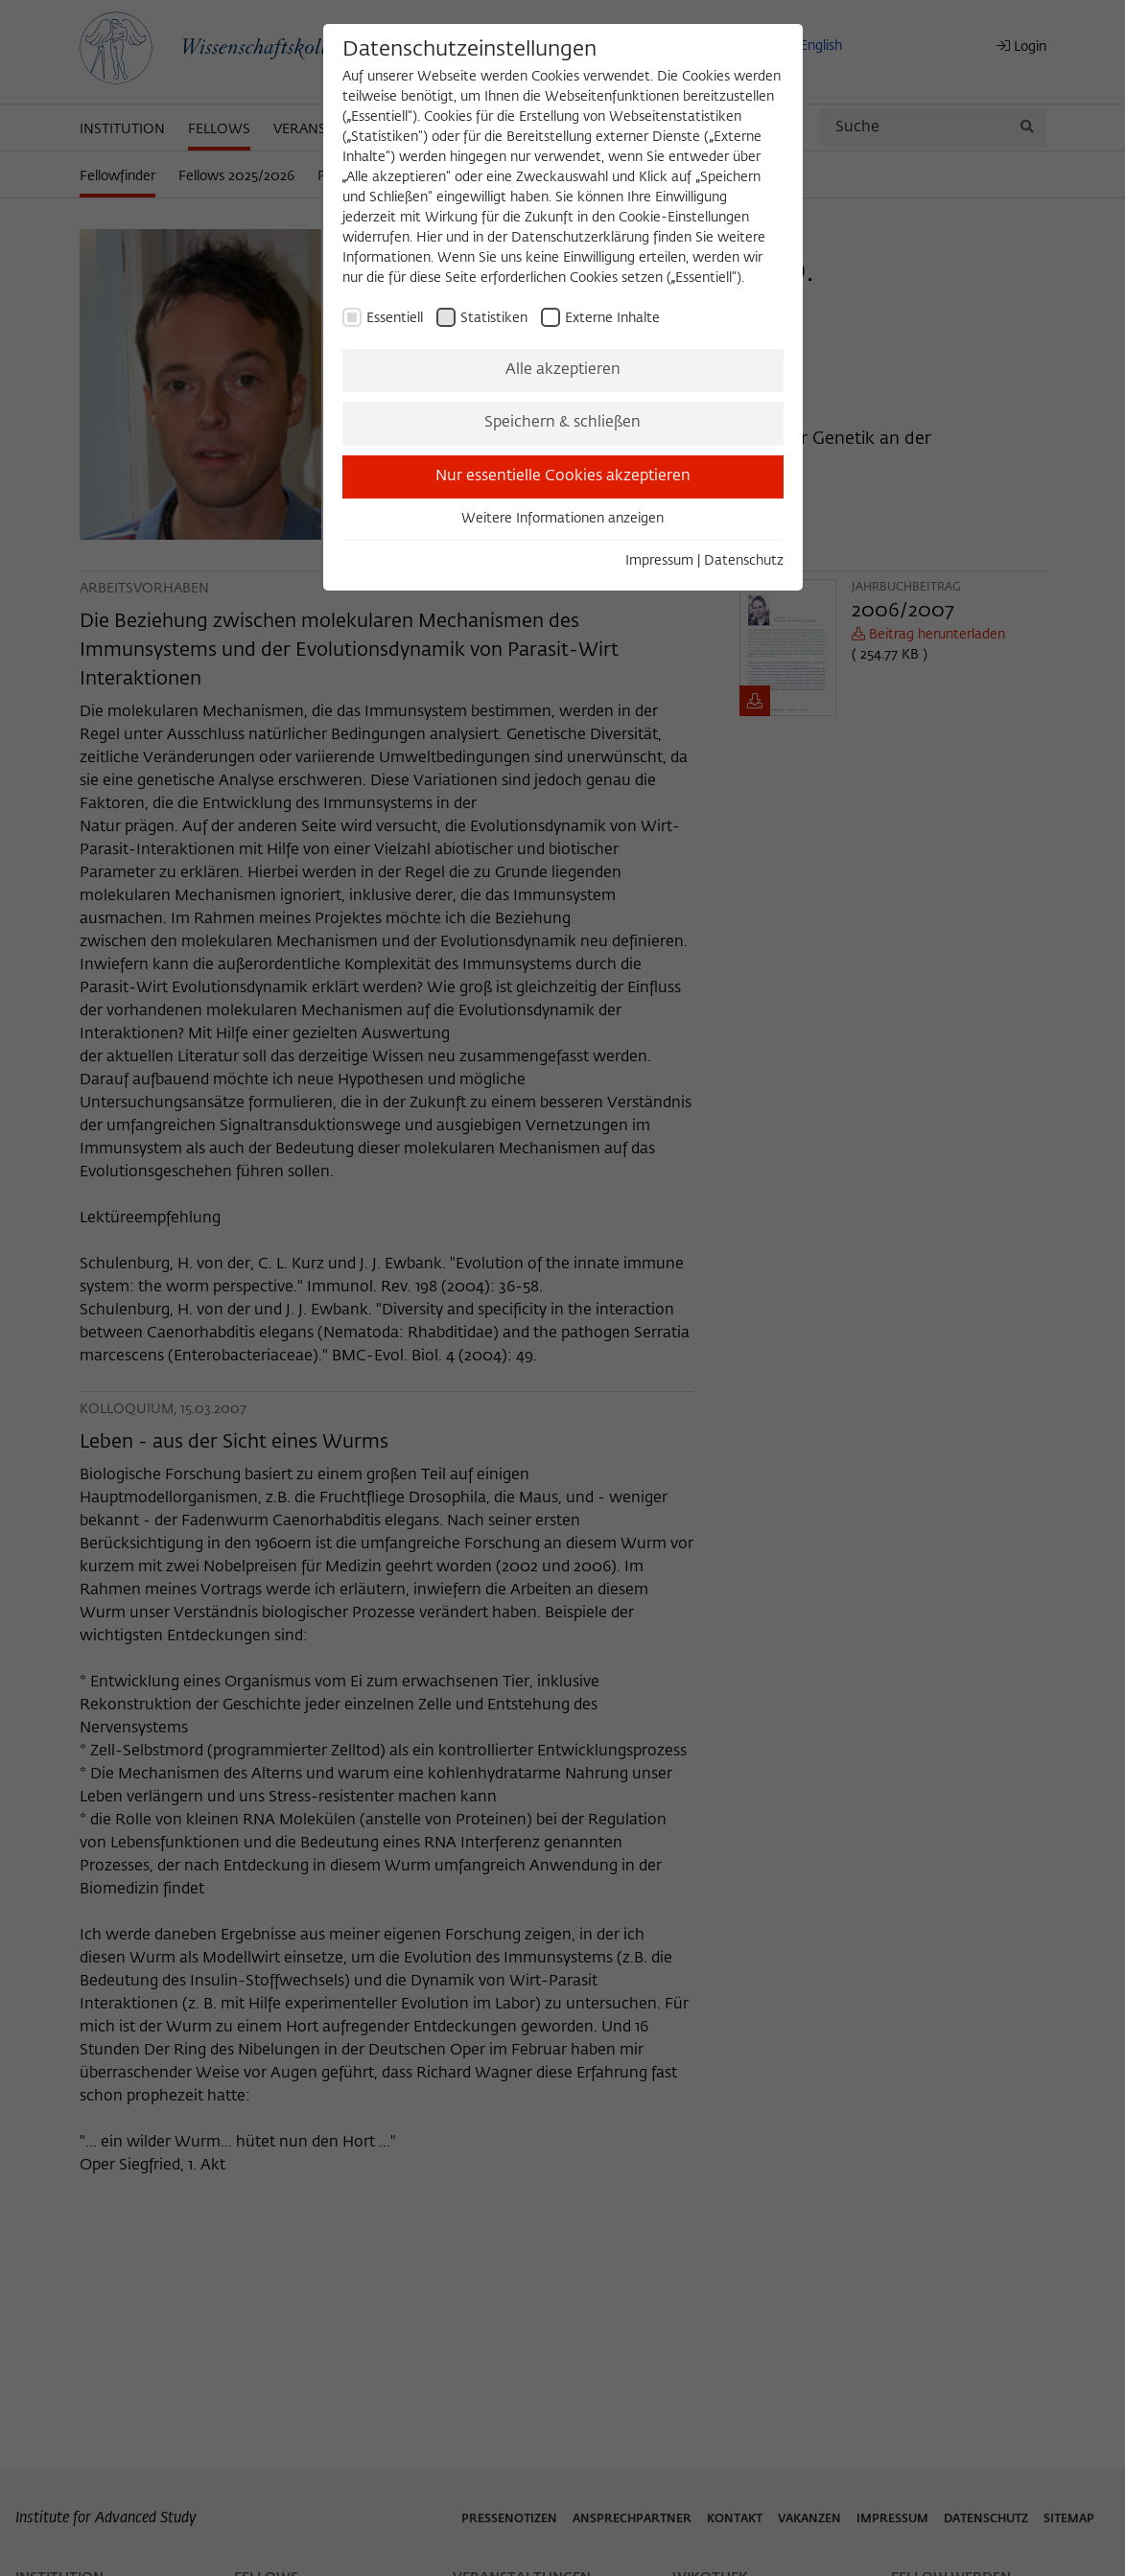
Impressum (659, 561)
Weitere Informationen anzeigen (562, 518)
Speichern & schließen (562, 422)
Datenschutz (744, 561)
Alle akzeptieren (563, 370)
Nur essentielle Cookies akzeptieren (563, 476)
